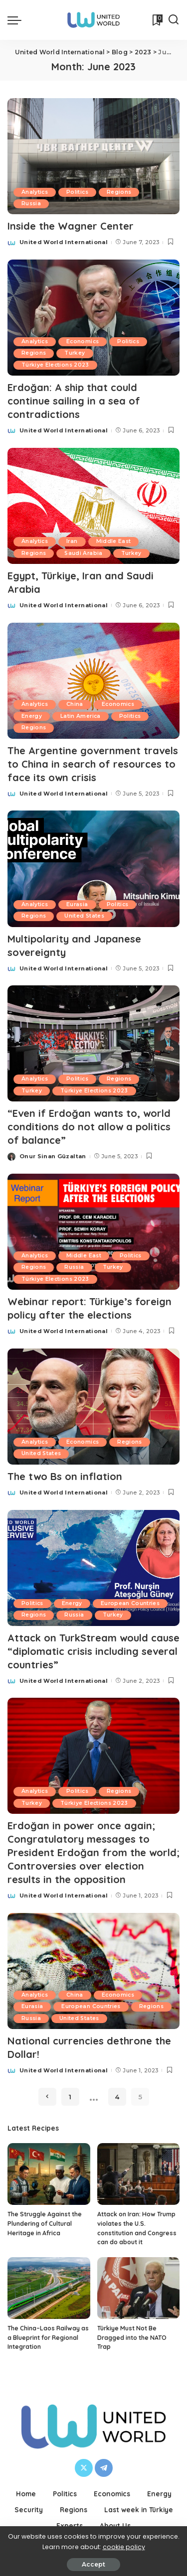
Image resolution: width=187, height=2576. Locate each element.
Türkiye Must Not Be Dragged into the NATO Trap (132, 2337)
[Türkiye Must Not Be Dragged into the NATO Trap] (138, 2288)
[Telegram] (104, 2468)
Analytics (34, 192)
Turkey (74, 353)
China (74, 704)
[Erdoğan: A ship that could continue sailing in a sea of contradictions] (93, 318)
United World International (63, 242)
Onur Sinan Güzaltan (52, 1156)
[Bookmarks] (157, 20)
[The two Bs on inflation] (93, 1407)
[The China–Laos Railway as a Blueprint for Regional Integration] (48, 2288)
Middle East (113, 541)
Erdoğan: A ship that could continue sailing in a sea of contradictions (73, 400)
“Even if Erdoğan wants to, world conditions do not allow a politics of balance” (89, 1126)
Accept (93, 2564)
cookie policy (124, 2547)
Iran (71, 541)
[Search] (174, 20)
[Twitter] (84, 2468)
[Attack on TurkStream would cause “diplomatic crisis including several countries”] (93, 1568)
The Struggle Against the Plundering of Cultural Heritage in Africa (44, 2223)
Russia (31, 203)
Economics (82, 341)
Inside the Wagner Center (70, 226)
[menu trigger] (16, 20)
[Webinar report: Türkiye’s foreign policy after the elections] (93, 1232)
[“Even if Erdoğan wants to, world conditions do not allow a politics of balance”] (93, 1043)
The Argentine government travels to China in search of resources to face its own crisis (92, 764)
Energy (31, 716)
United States (84, 916)
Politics (77, 192)
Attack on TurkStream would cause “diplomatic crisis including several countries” (93, 1651)
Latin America (80, 716)
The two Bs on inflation (64, 1476)
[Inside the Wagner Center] (93, 156)
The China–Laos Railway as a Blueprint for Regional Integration (48, 2337)
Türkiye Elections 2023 (55, 365)
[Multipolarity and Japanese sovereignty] (93, 869)
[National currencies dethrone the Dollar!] (93, 1971)
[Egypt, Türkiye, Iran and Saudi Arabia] (93, 506)
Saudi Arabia (83, 553)
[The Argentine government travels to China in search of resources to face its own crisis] (93, 681)
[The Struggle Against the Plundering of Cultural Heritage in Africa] (48, 2174)
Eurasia (77, 904)
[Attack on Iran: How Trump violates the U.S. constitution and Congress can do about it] (138, 2174)
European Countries (130, 1603)
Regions (119, 192)
